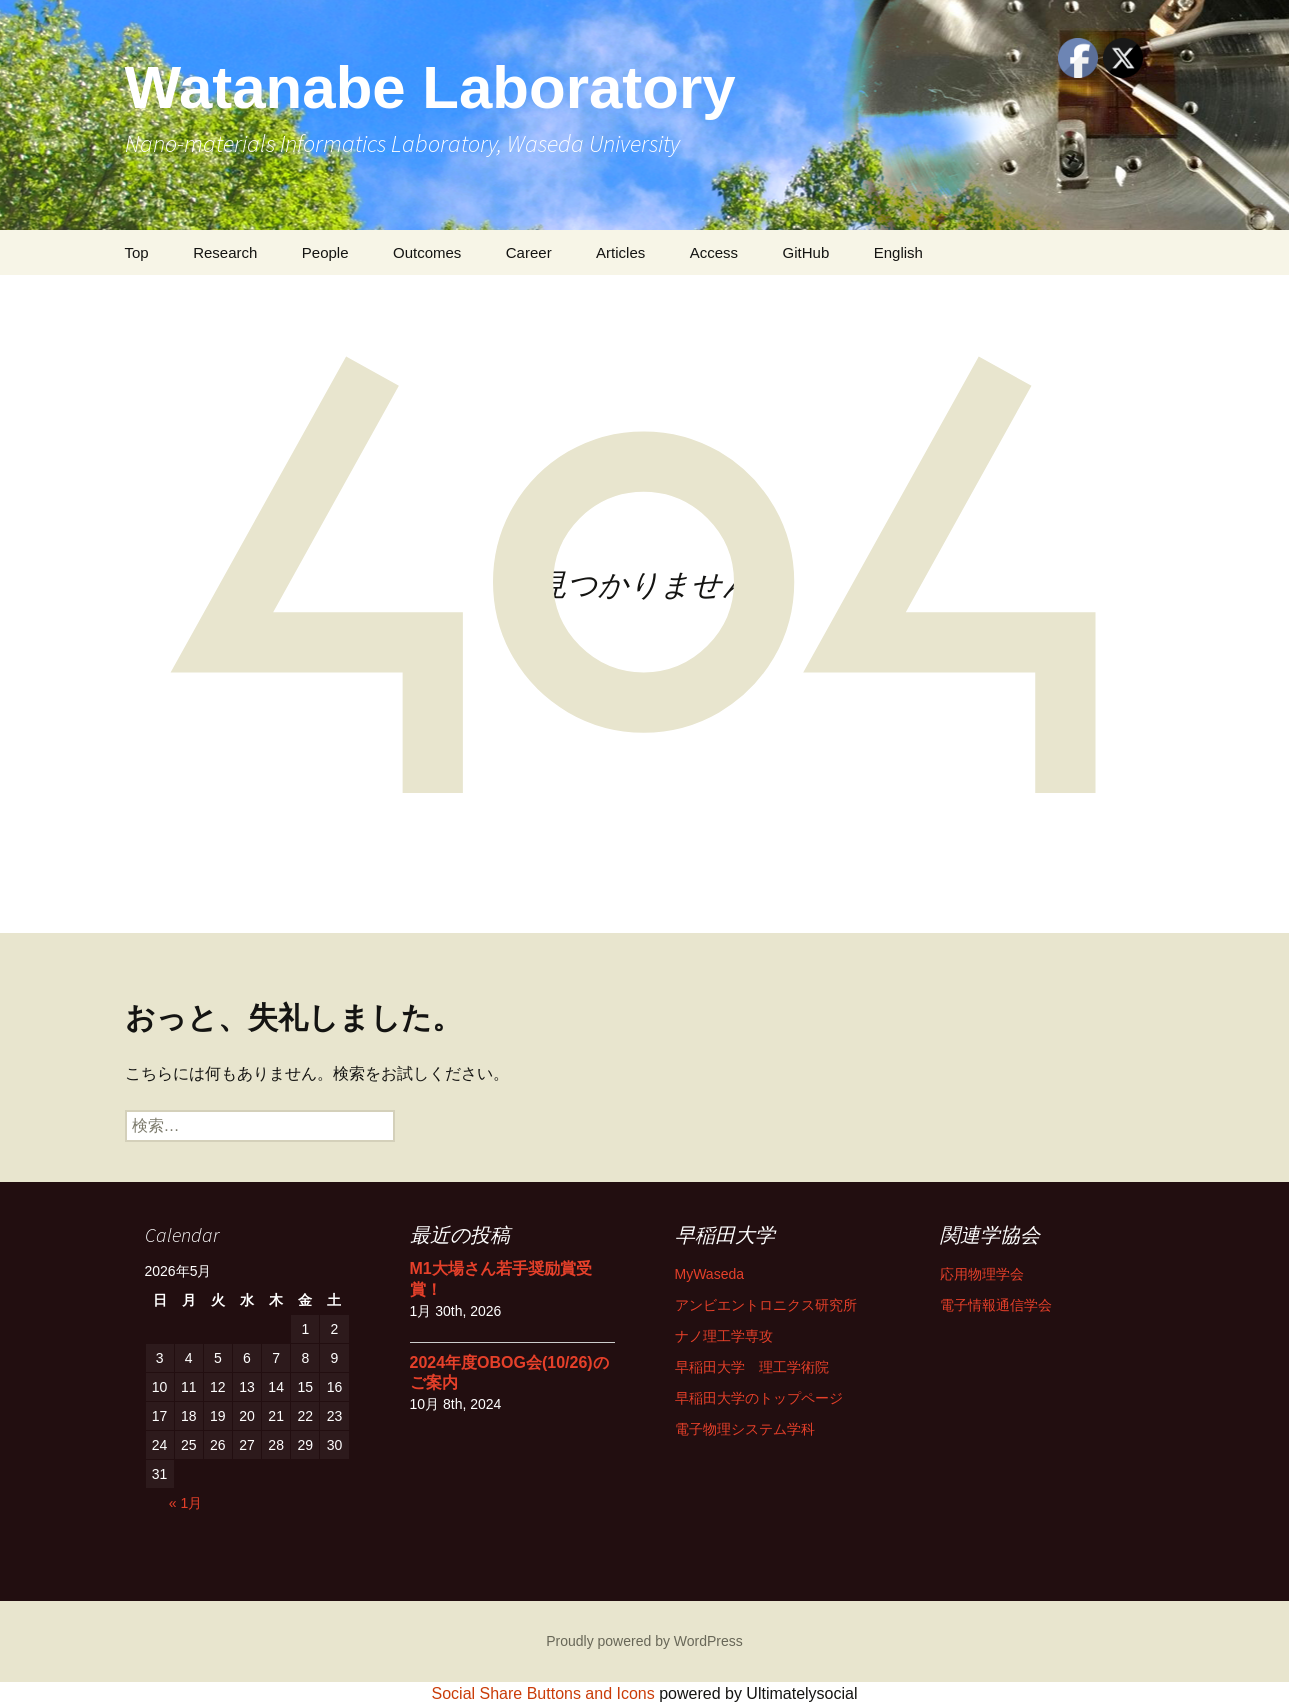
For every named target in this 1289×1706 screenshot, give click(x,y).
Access (714, 252)
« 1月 (185, 1503)
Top (137, 252)
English (898, 252)
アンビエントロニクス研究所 (766, 1305)
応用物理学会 (982, 1274)
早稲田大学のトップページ (759, 1398)
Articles (620, 252)
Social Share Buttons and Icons (543, 1693)
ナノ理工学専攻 (724, 1336)
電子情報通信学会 (996, 1305)
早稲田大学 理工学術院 (752, 1367)
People (325, 252)
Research (225, 252)
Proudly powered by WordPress (644, 1641)
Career (529, 252)
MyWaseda (710, 1274)
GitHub (806, 252)
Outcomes (427, 252)
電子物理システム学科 (745, 1429)
